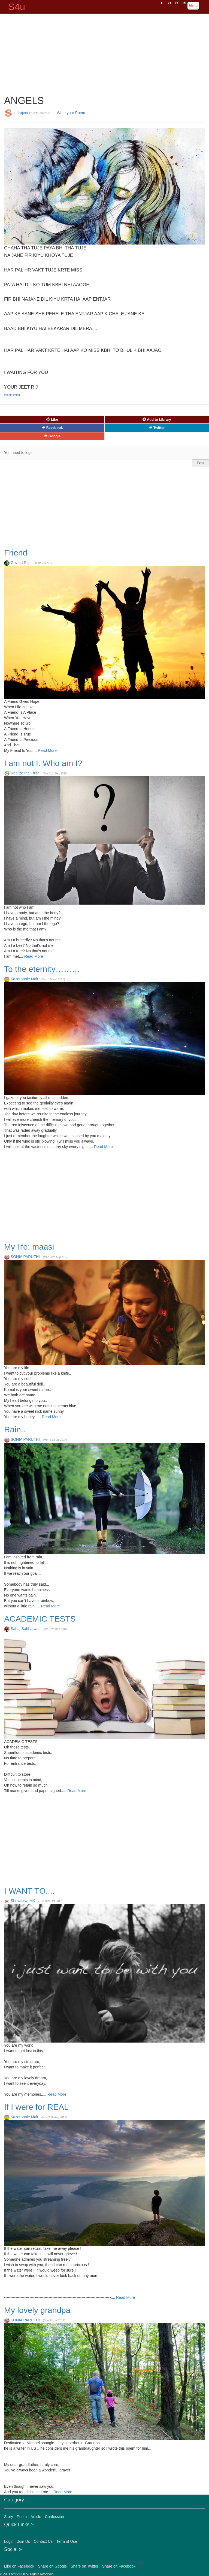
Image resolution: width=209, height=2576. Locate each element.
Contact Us (43, 2541)
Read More (47, 750)
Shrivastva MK (23, 1901)
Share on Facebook (118, 2566)
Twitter (157, 428)
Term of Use (66, 2541)
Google (52, 436)
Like (52, 419)
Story (8, 2516)
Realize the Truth (25, 773)
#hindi (16, 394)
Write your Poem (71, 112)
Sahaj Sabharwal (25, 1628)
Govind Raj (20, 562)
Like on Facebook (19, 2566)
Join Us (23, 2541)
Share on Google (52, 2566)
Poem (22, 2516)
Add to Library (157, 419)
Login (8, 2541)
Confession (54, 2516)
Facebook (52, 428)
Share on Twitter (84, 2566)
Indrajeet (20, 112)
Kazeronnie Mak (24, 979)
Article (36, 2516)
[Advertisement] (104, 52)
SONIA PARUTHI (25, 1257)
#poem (8, 394)
